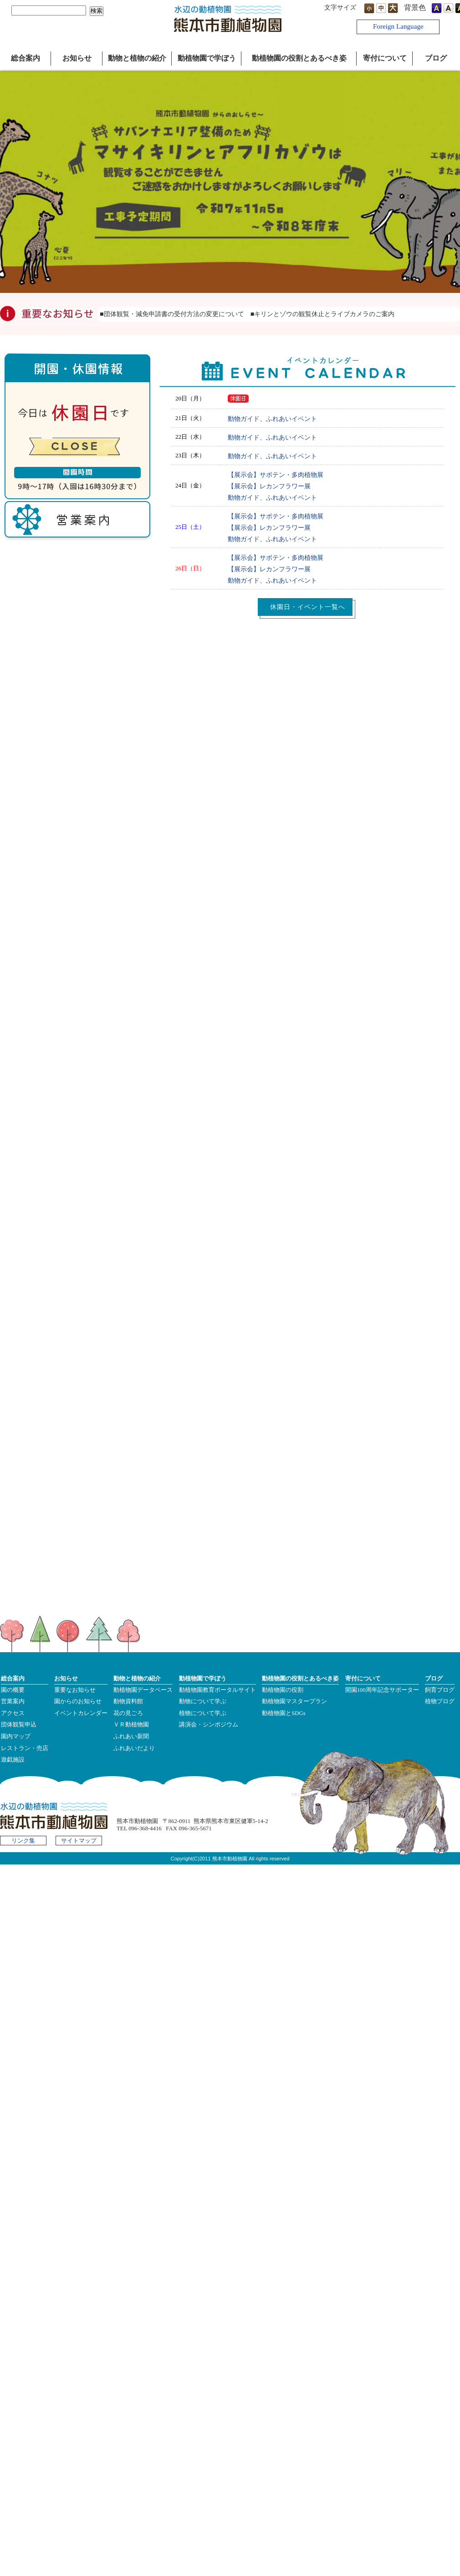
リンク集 (23, 1841)
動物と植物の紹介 (137, 58)
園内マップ (16, 1736)
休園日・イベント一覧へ (307, 606)
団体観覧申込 (18, 1724)
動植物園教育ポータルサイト (217, 1690)
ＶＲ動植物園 (131, 1724)
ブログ (436, 58)
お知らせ (77, 58)
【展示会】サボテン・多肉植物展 (275, 474)
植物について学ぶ (202, 1713)
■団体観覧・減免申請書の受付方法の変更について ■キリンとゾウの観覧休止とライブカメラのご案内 (250, 314)
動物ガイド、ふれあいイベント (272, 418)
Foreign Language (398, 26)
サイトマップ (79, 1841)
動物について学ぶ (202, 1701)
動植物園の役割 (282, 1690)
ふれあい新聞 (131, 1736)
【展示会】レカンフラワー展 (269, 486)
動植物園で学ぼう (207, 58)
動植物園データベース (143, 1690)
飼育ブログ (440, 1690)
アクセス (13, 1713)
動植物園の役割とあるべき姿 (299, 58)
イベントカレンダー (80, 1713)
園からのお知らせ (78, 1701)
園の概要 (13, 1690)
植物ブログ (440, 1701)
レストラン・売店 (24, 1748)
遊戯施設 (13, 1760)
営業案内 (13, 1701)
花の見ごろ (128, 1713)
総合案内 (25, 58)
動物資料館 (128, 1701)
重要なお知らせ (75, 1690)
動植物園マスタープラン (294, 1701)
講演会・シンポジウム (208, 1724)
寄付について (385, 58)
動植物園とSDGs (284, 1713)
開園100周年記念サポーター (382, 1690)
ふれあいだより (134, 1748)
